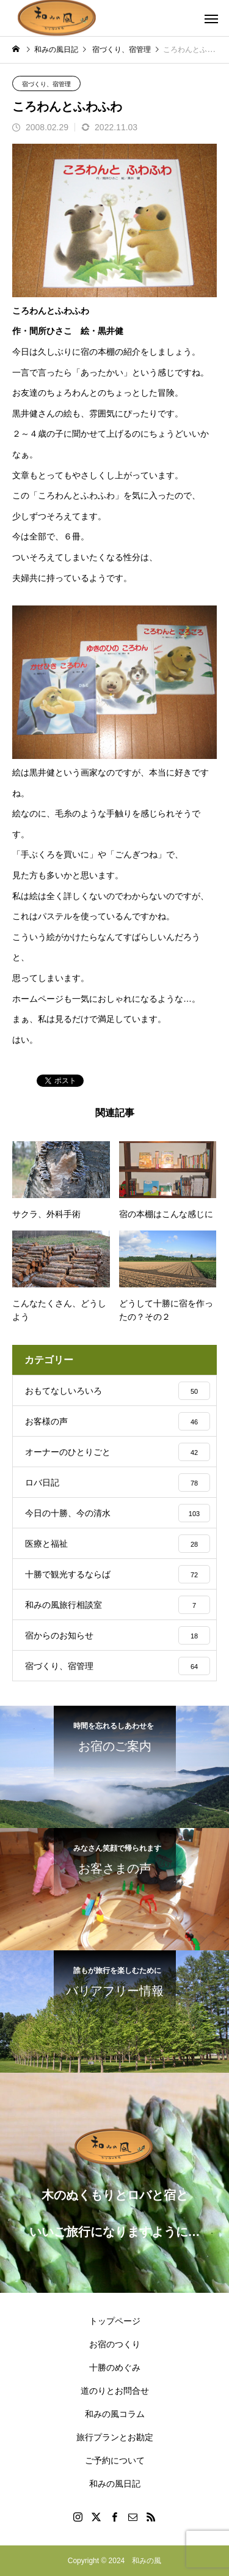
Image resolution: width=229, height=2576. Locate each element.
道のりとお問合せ (115, 2391)
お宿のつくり (114, 2344)
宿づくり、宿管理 (46, 84)
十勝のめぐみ (114, 2367)
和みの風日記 (114, 2484)
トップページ (114, 2321)
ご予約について (115, 2460)
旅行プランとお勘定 (114, 2437)
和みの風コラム (115, 2414)
